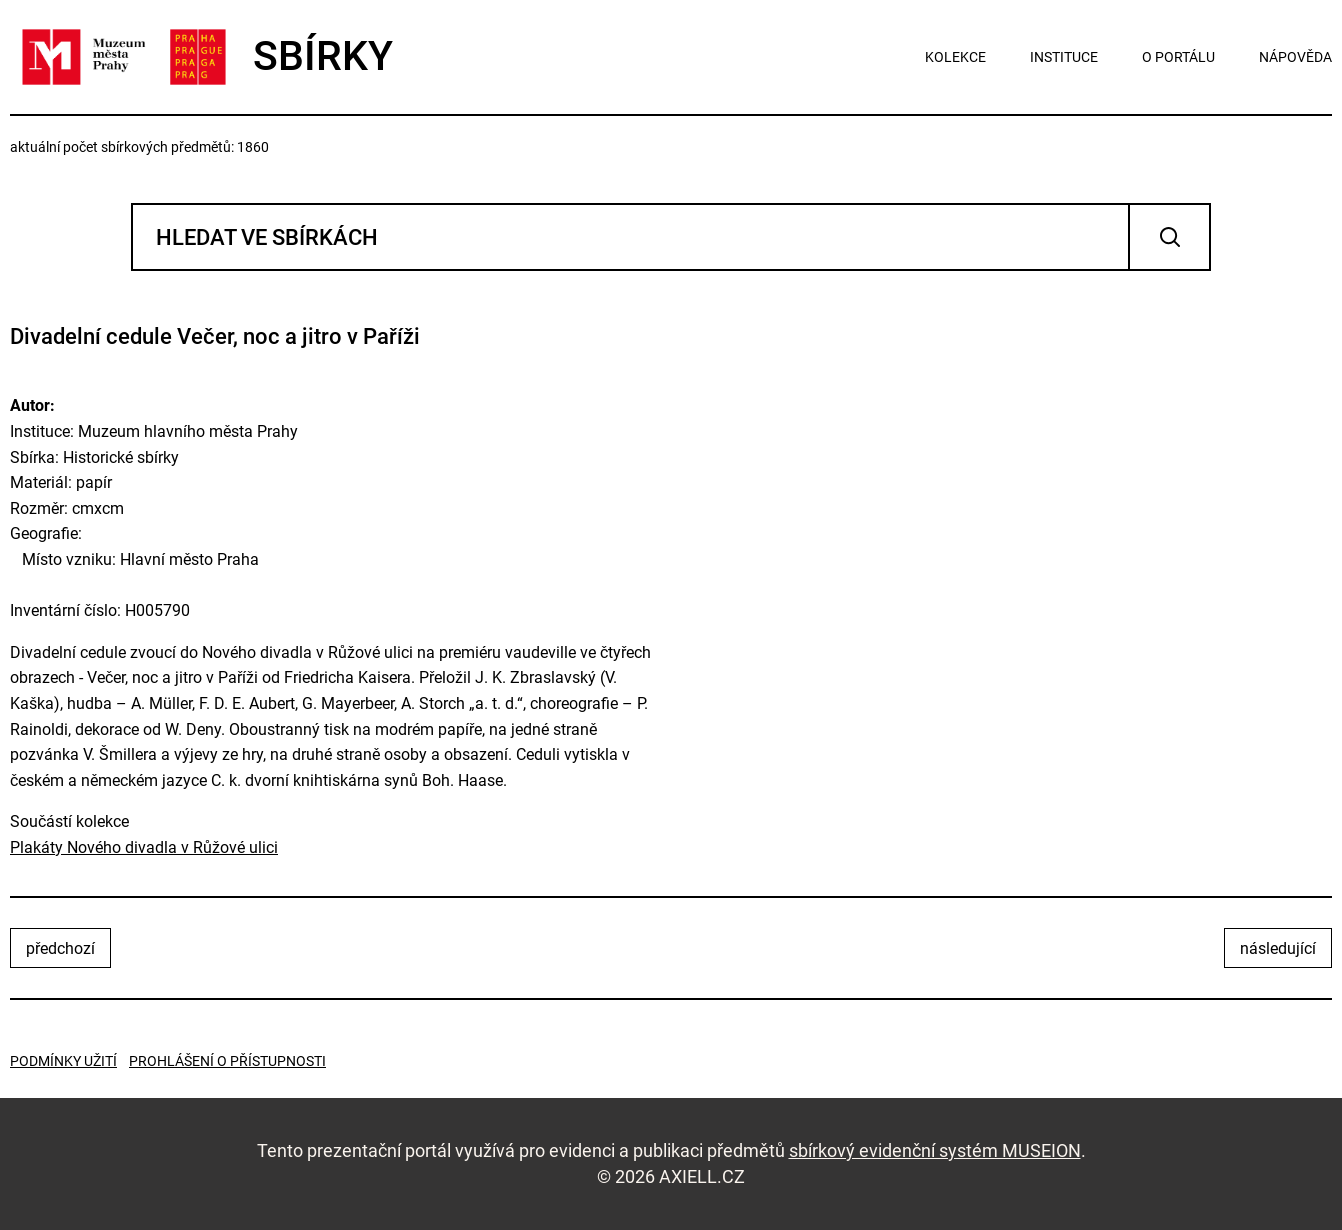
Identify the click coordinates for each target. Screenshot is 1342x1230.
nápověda (1295, 57)
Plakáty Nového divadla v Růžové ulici (144, 847)
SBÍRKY (201, 57)
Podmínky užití (63, 1061)
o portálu (1178, 57)
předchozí (60, 948)
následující (1278, 948)
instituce (1064, 57)
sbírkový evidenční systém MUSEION (935, 1150)
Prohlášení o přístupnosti (227, 1061)
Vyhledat (1169, 237)
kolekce (955, 57)
